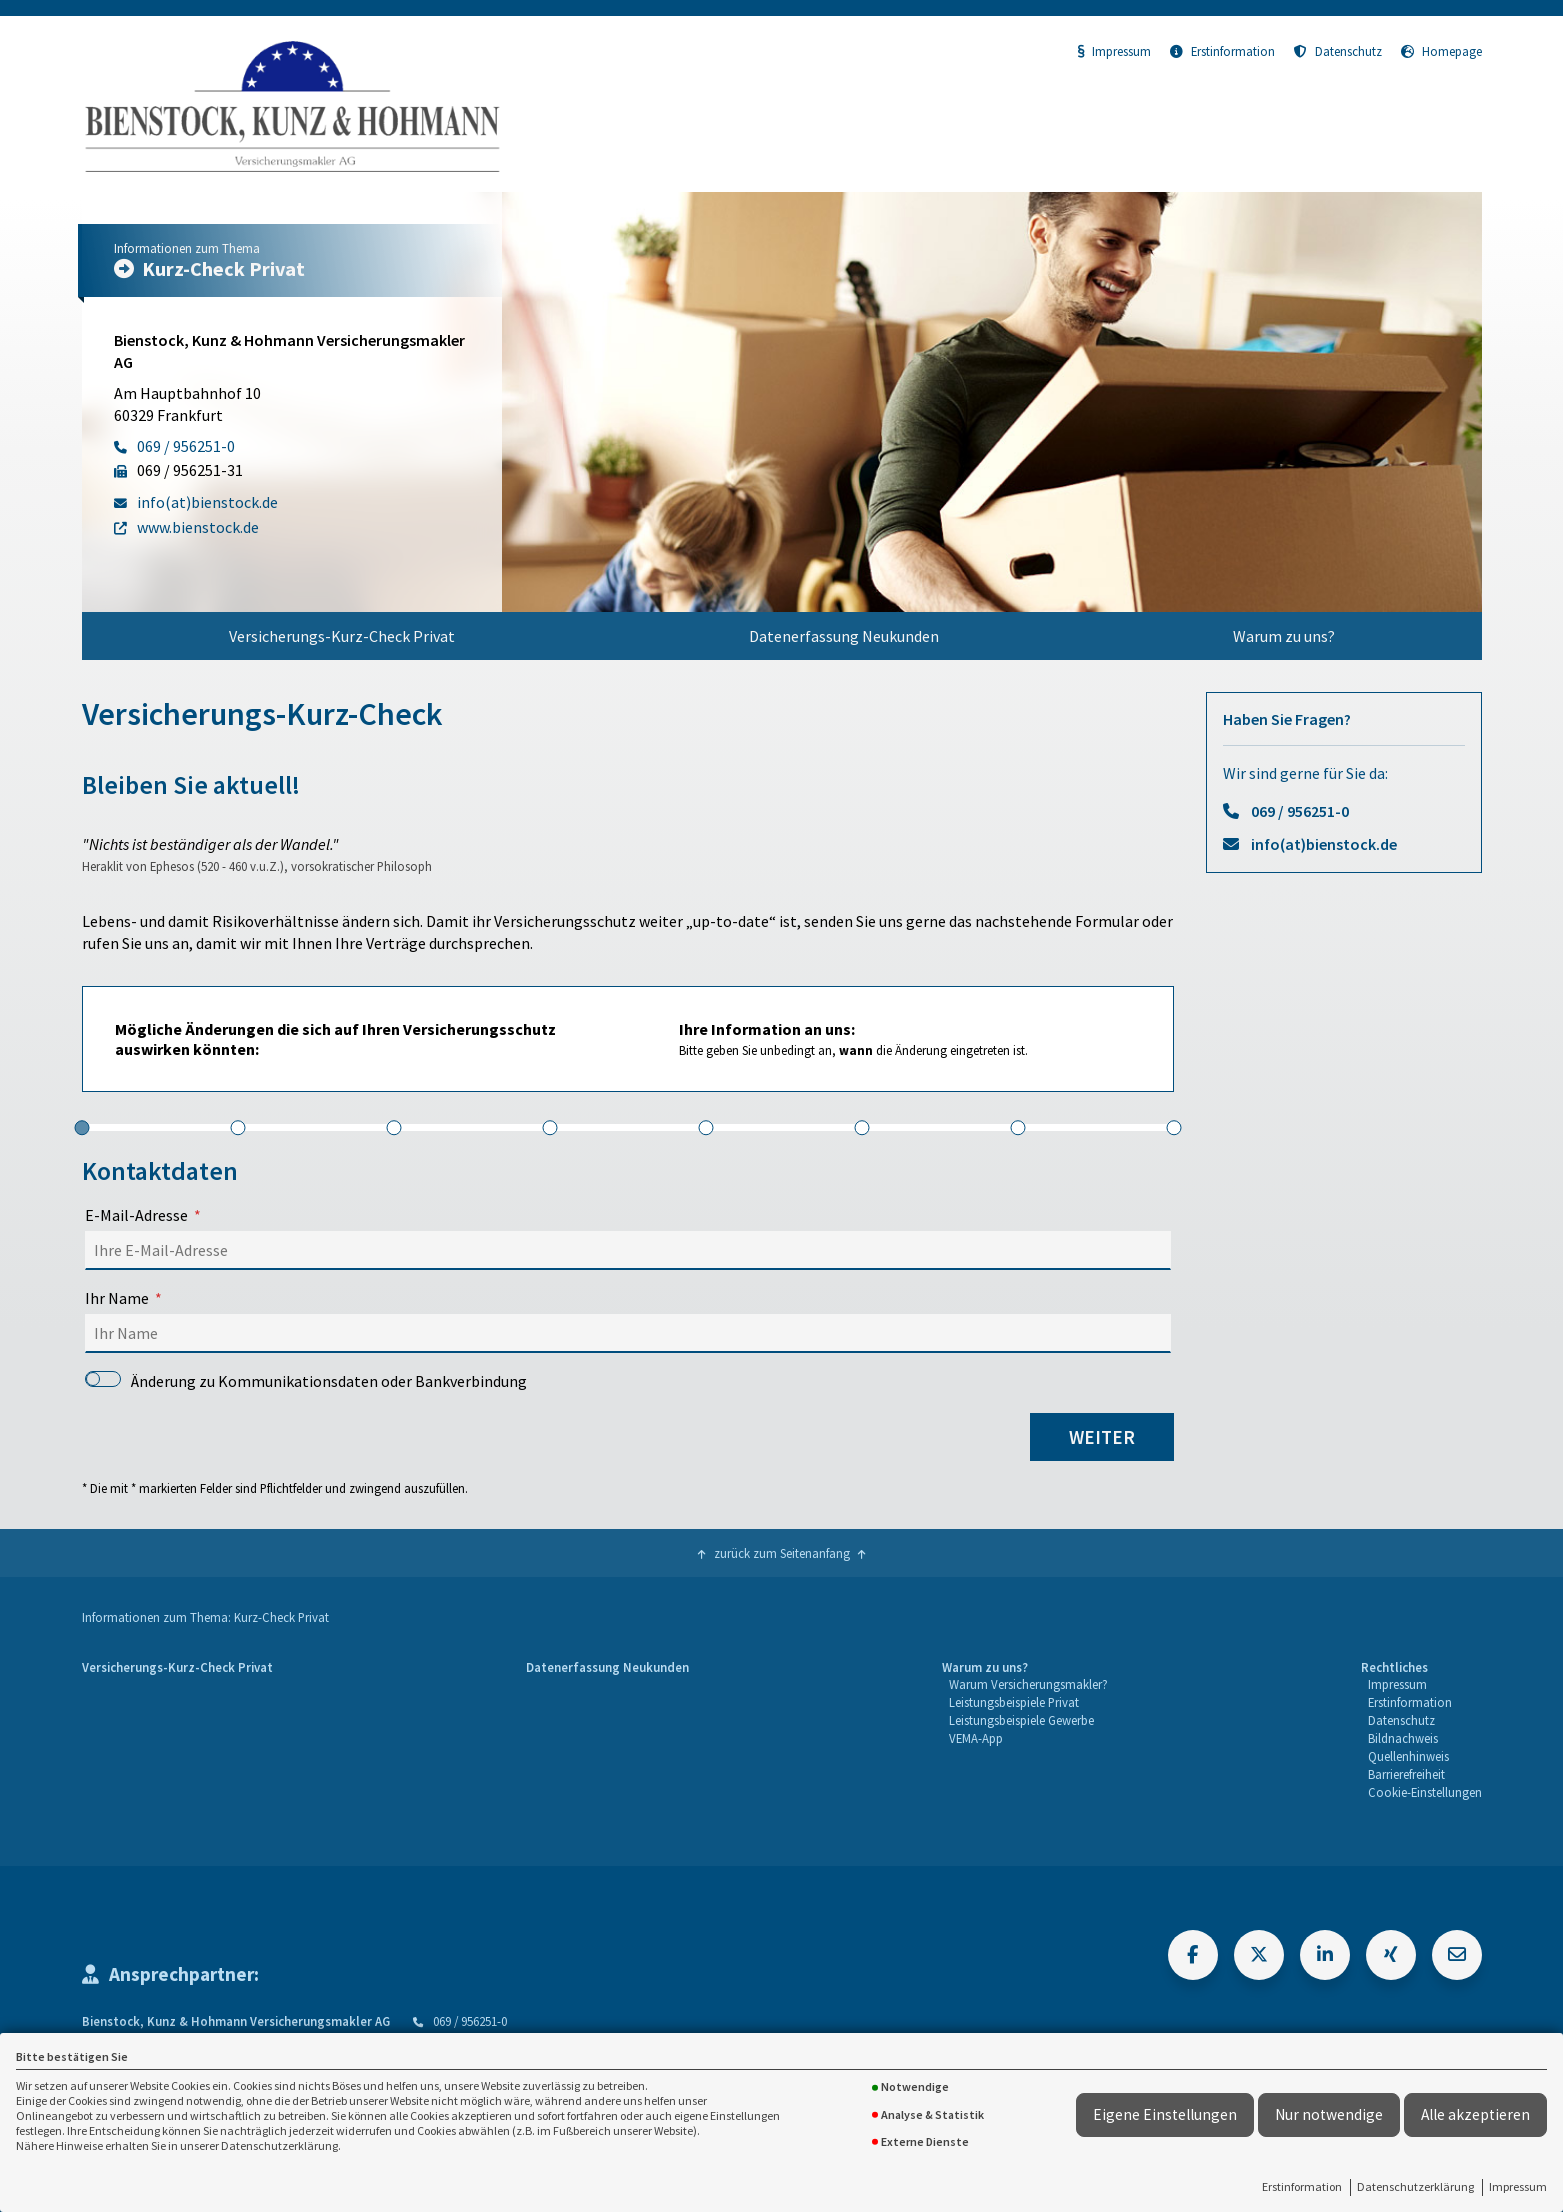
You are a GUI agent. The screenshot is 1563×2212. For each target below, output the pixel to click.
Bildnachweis (1403, 1738)
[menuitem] (342, 636)
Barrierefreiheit (1406, 1774)
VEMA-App (976, 1738)
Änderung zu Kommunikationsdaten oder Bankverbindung (306, 1381)
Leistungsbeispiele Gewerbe (1021, 1720)
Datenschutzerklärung (1415, 2186)
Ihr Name (117, 1298)
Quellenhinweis (1408, 1756)
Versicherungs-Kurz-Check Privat (342, 636)
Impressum (1518, 2186)
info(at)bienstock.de (1324, 844)
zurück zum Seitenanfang (782, 1553)
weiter (1102, 1437)
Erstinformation (1302, 2186)
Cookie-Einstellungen (1425, 1792)
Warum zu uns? (1284, 636)
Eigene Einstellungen (1165, 2114)
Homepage (1441, 51)
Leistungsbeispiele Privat (1014, 1702)
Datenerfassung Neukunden (844, 636)
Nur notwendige (1329, 2114)
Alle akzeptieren (1475, 2114)
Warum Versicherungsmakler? (1028, 1684)
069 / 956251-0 (1300, 811)
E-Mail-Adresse (136, 1215)
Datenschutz (1338, 51)
